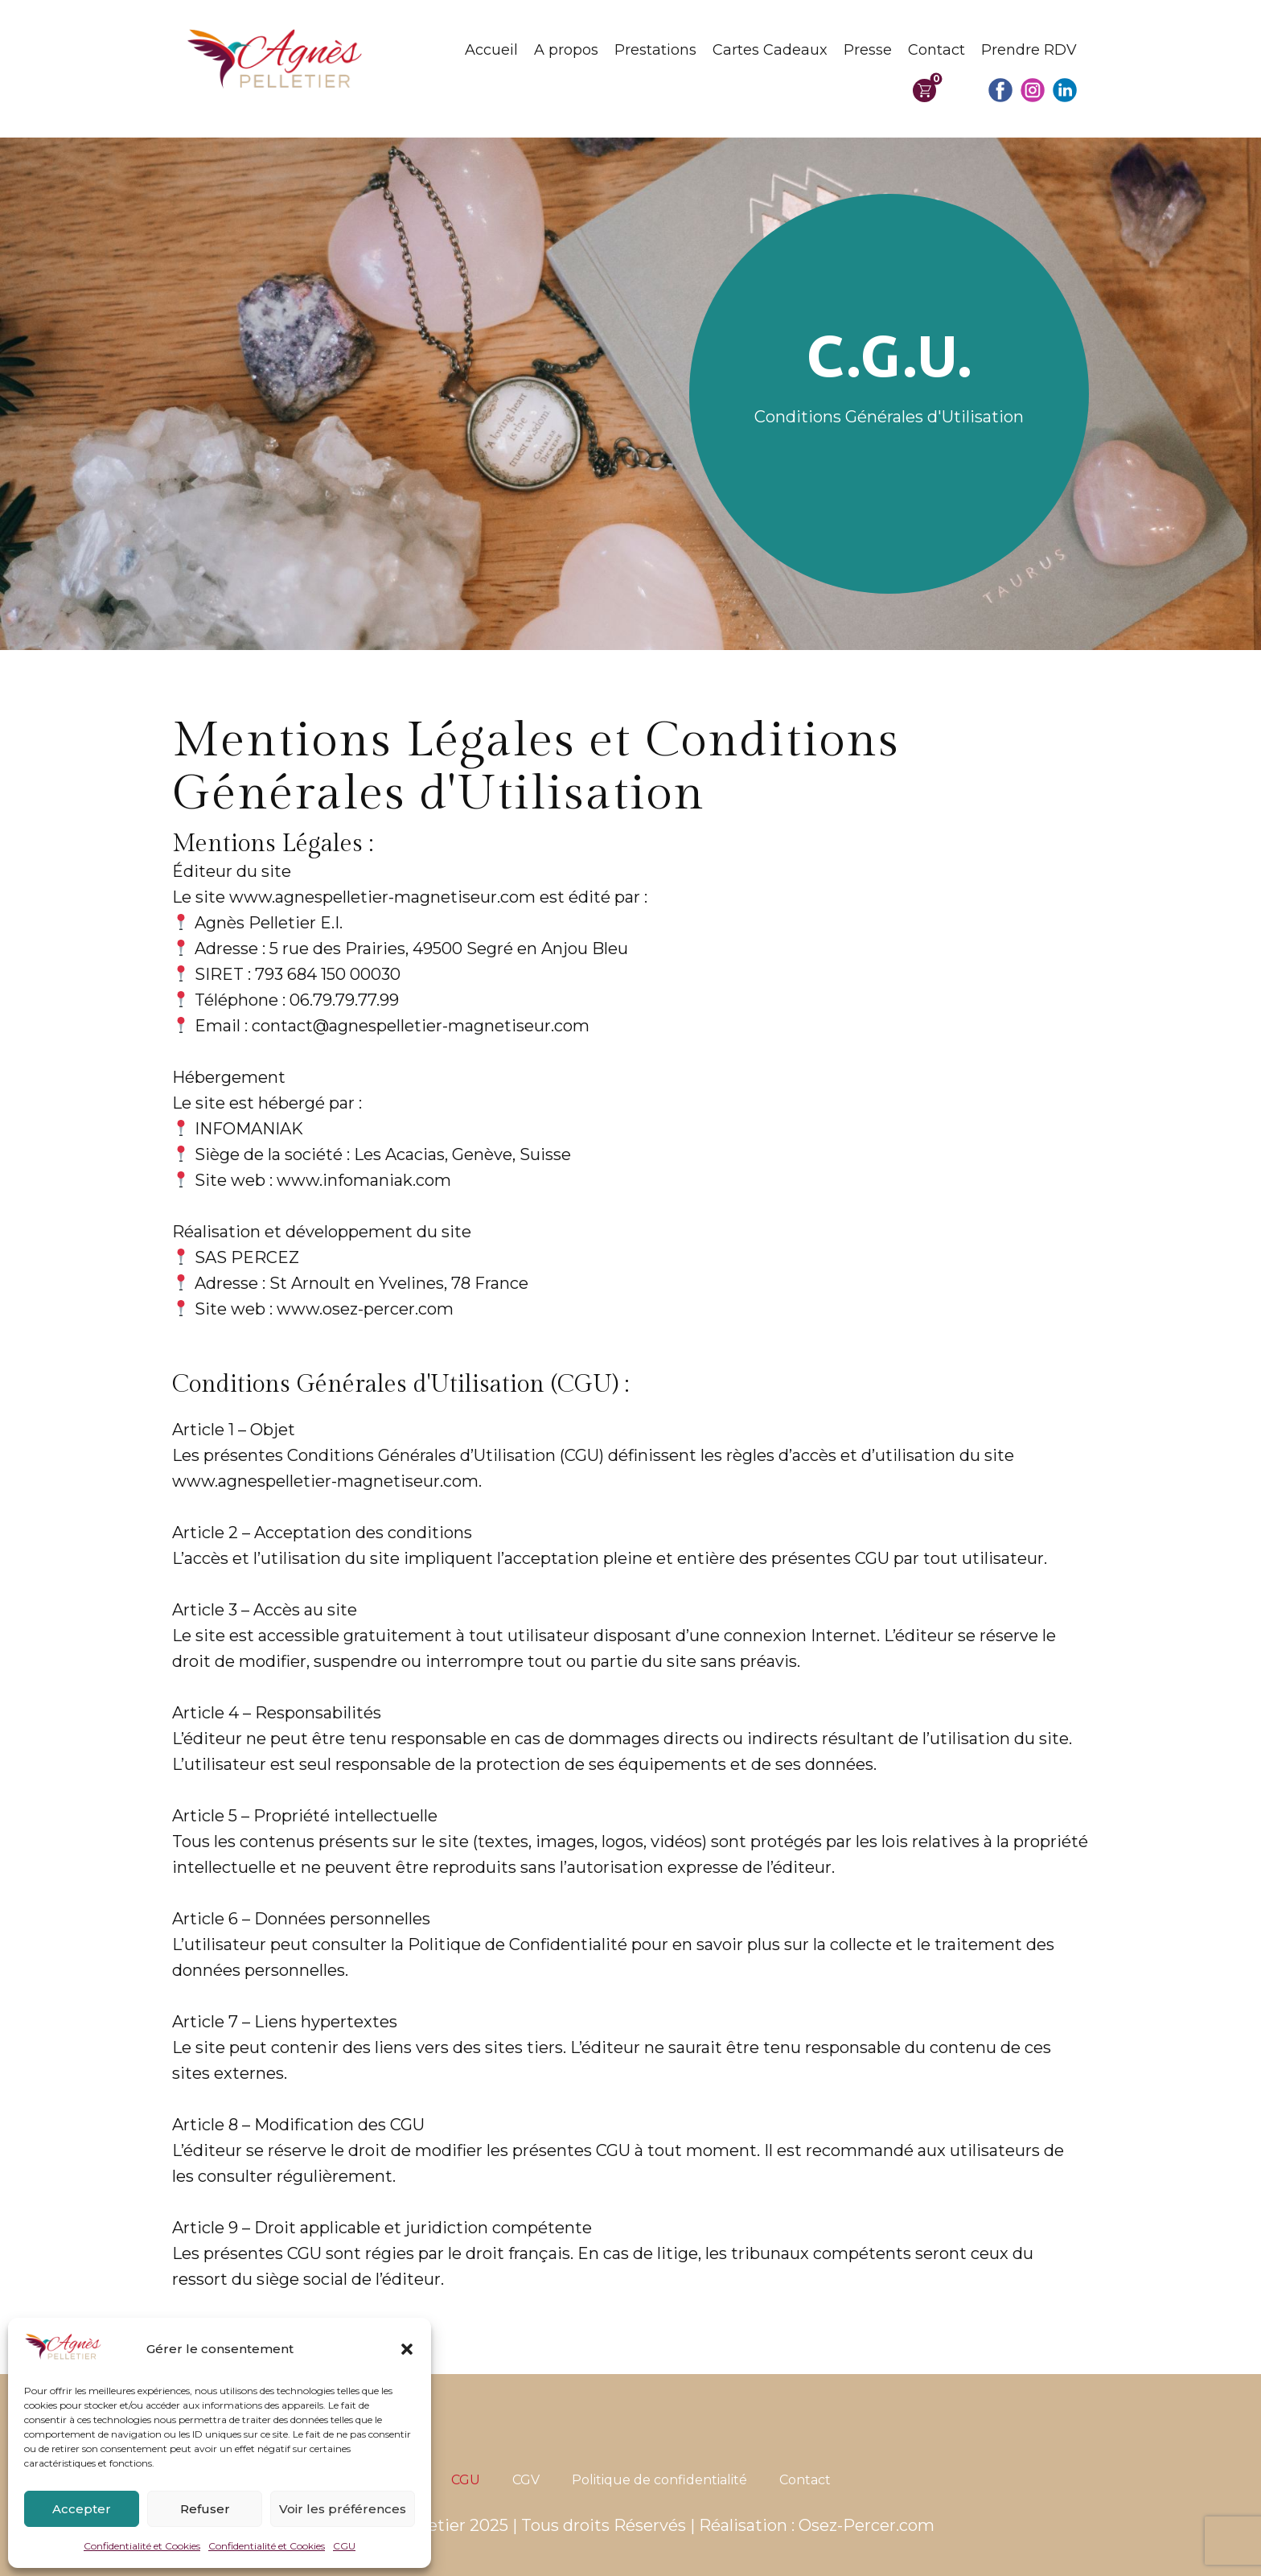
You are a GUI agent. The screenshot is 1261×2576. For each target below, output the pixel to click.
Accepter (81, 2508)
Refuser (205, 2508)
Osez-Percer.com (866, 2525)
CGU (344, 2546)
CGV (526, 2480)
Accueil (491, 50)
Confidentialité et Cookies (142, 2546)
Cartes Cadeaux (770, 50)
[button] (407, 2349)
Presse (868, 50)
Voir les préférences (342, 2508)
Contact (936, 50)
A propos (566, 50)
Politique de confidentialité (659, 2480)
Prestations (655, 50)
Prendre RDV (1029, 50)
